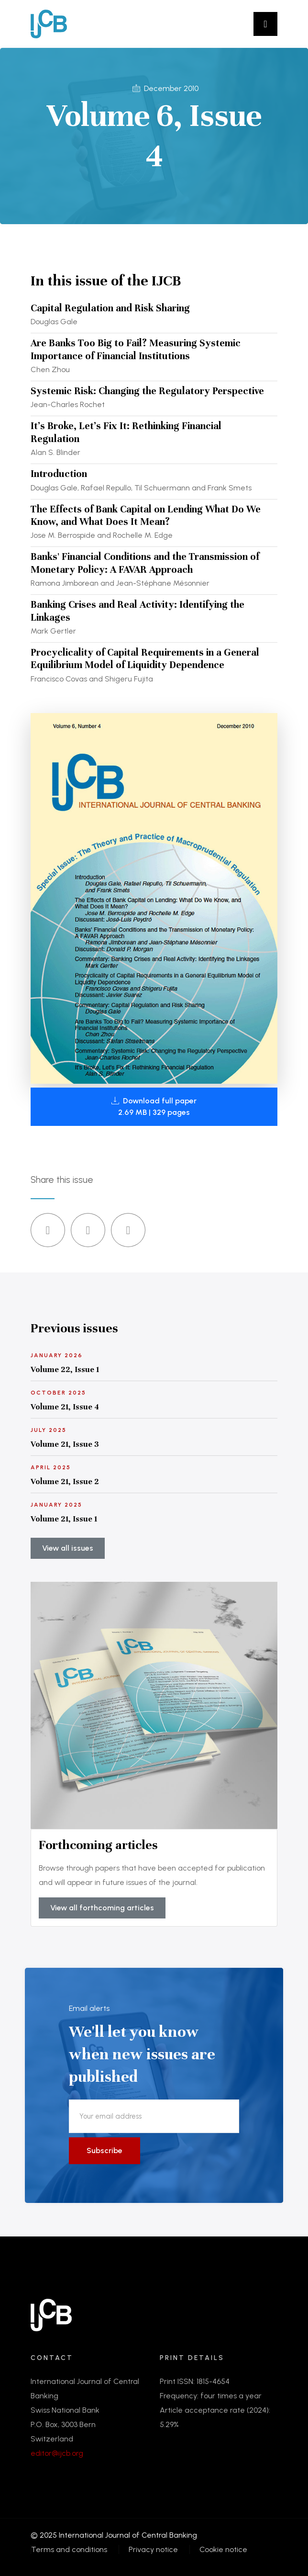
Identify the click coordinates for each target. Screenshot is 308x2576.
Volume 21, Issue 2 (65, 1481)
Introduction (59, 474)
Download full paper (154, 1106)
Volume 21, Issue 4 (65, 1407)
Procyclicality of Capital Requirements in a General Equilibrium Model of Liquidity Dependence (145, 659)
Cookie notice (223, 2549)
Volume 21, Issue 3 (65, 1444)
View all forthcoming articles (102, 1907)
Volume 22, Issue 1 (65, 1369)
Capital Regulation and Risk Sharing (110, 308)
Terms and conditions (69, 2549)
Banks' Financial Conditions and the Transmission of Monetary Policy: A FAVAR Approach (145, 563)
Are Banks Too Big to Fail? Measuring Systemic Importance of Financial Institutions (136, 349)
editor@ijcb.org (57, 2453)
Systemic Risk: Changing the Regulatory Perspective (147, 391)
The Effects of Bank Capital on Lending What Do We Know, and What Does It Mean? (146, 515)
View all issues (67, 1548)
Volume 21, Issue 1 (64, 1519)
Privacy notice (153, 2549)
